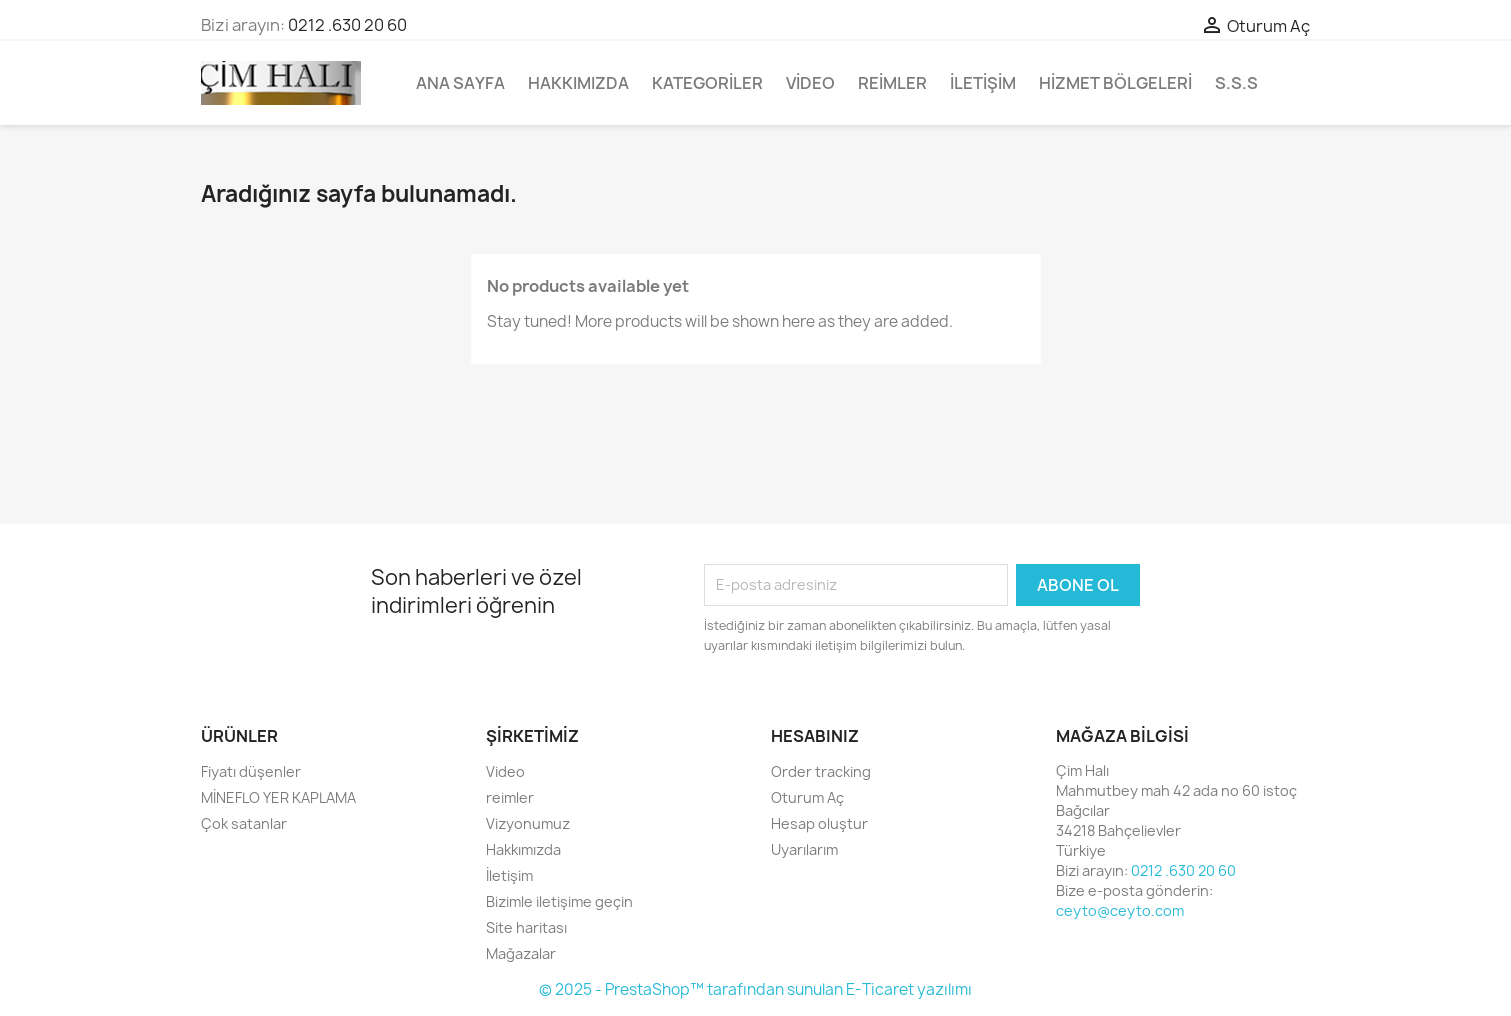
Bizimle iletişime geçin (559, 901)
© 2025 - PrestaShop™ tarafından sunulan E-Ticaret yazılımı (755, 989)
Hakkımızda (578, 83)
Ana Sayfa (460, 83)
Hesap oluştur (819, 823)
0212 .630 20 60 (347, 25)
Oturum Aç (807, 797)
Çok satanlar (244, 823)
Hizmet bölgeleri (1115, 83)
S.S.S (1236, 83)
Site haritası (526, 927)
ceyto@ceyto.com (1120, 910)
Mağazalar (521, 953)
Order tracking (821, 771)
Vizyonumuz (528, 823)
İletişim (983, 83)
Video (810, 83)
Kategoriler (707, 83)
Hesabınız (815, 736)
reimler (892, 83)
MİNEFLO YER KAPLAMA (278, 797)
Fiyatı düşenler (251, 771)
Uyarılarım (804, 849)
